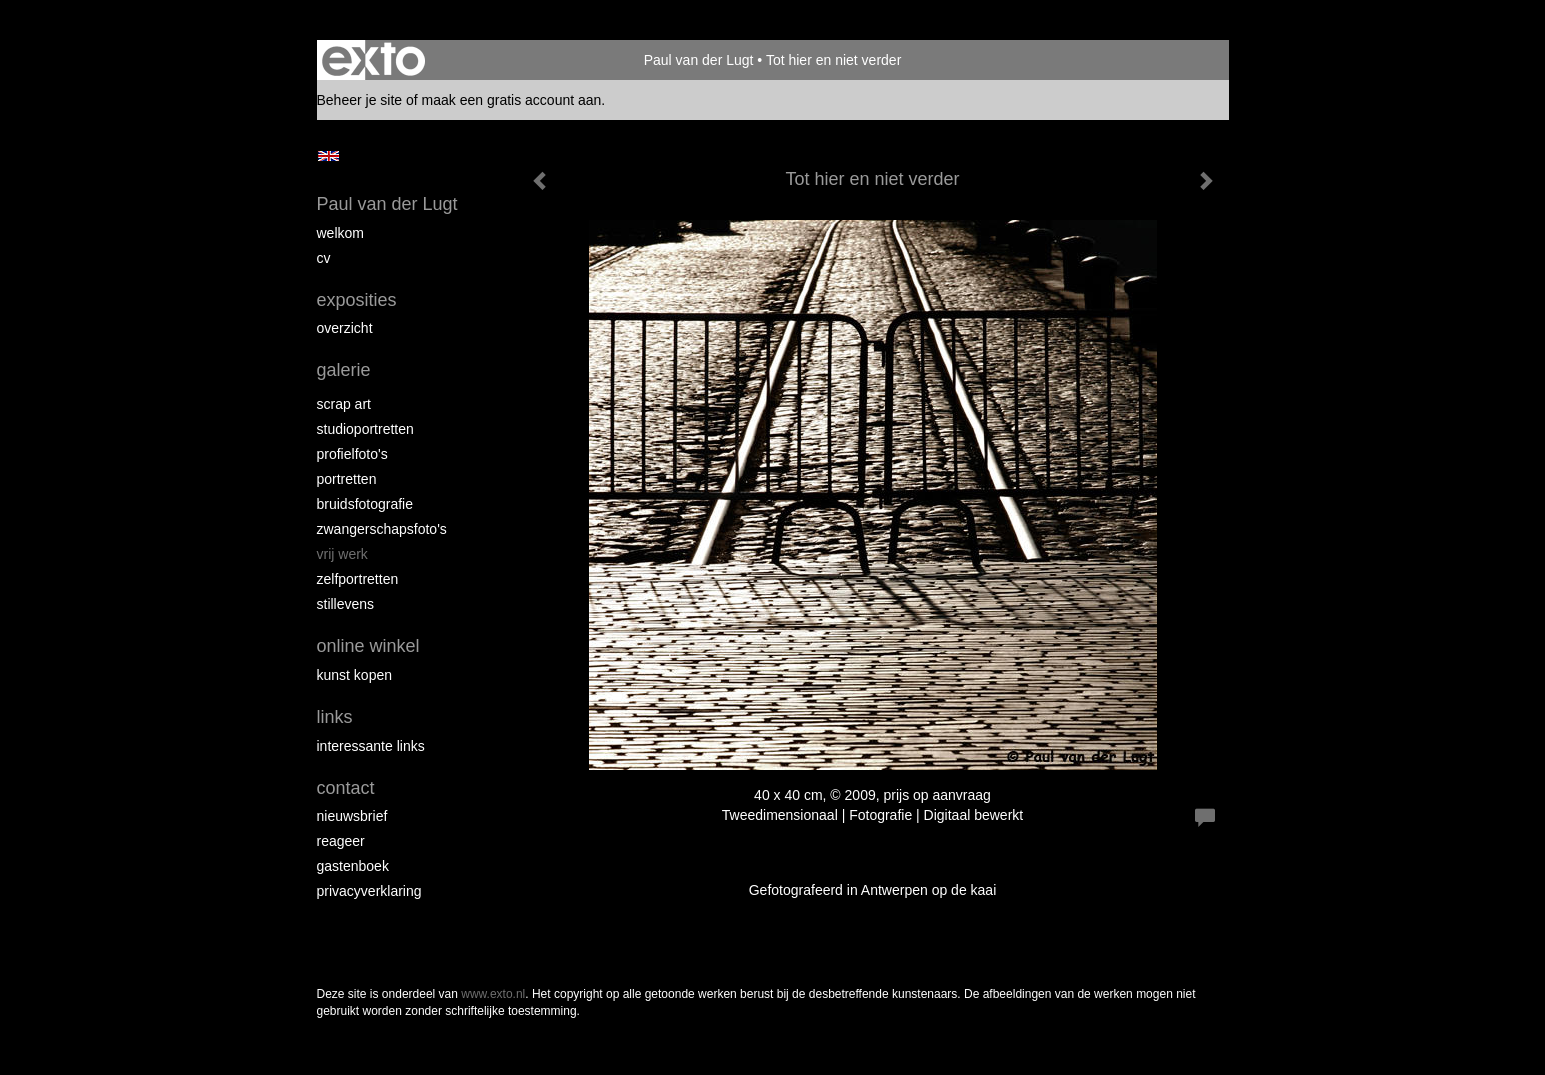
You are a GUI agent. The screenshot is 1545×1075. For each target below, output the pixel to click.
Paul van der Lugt (699, 60)
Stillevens (346, 604)
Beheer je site (360, 100)
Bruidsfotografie (365, 504)
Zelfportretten (358, 579)
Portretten (347, 479)
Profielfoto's (352, 454)
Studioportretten (365, 429)
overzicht (345, 328)
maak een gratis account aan (512, 100)
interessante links (371, 746)
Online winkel (368, 646)
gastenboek (353, 866)
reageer (341, 841)
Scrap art (344, 404)
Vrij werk (342, 554)
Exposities (357, 300)
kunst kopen (355, 675)
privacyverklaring (369, 891)
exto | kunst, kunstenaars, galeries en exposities (373, 60)
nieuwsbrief (352, 816)
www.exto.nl (493, 994)
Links (335, 717)
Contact (346, 788)
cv (324, 258)
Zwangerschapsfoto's (382, 529)
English (328, 156)
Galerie (344, 370)
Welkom (340, 233)
